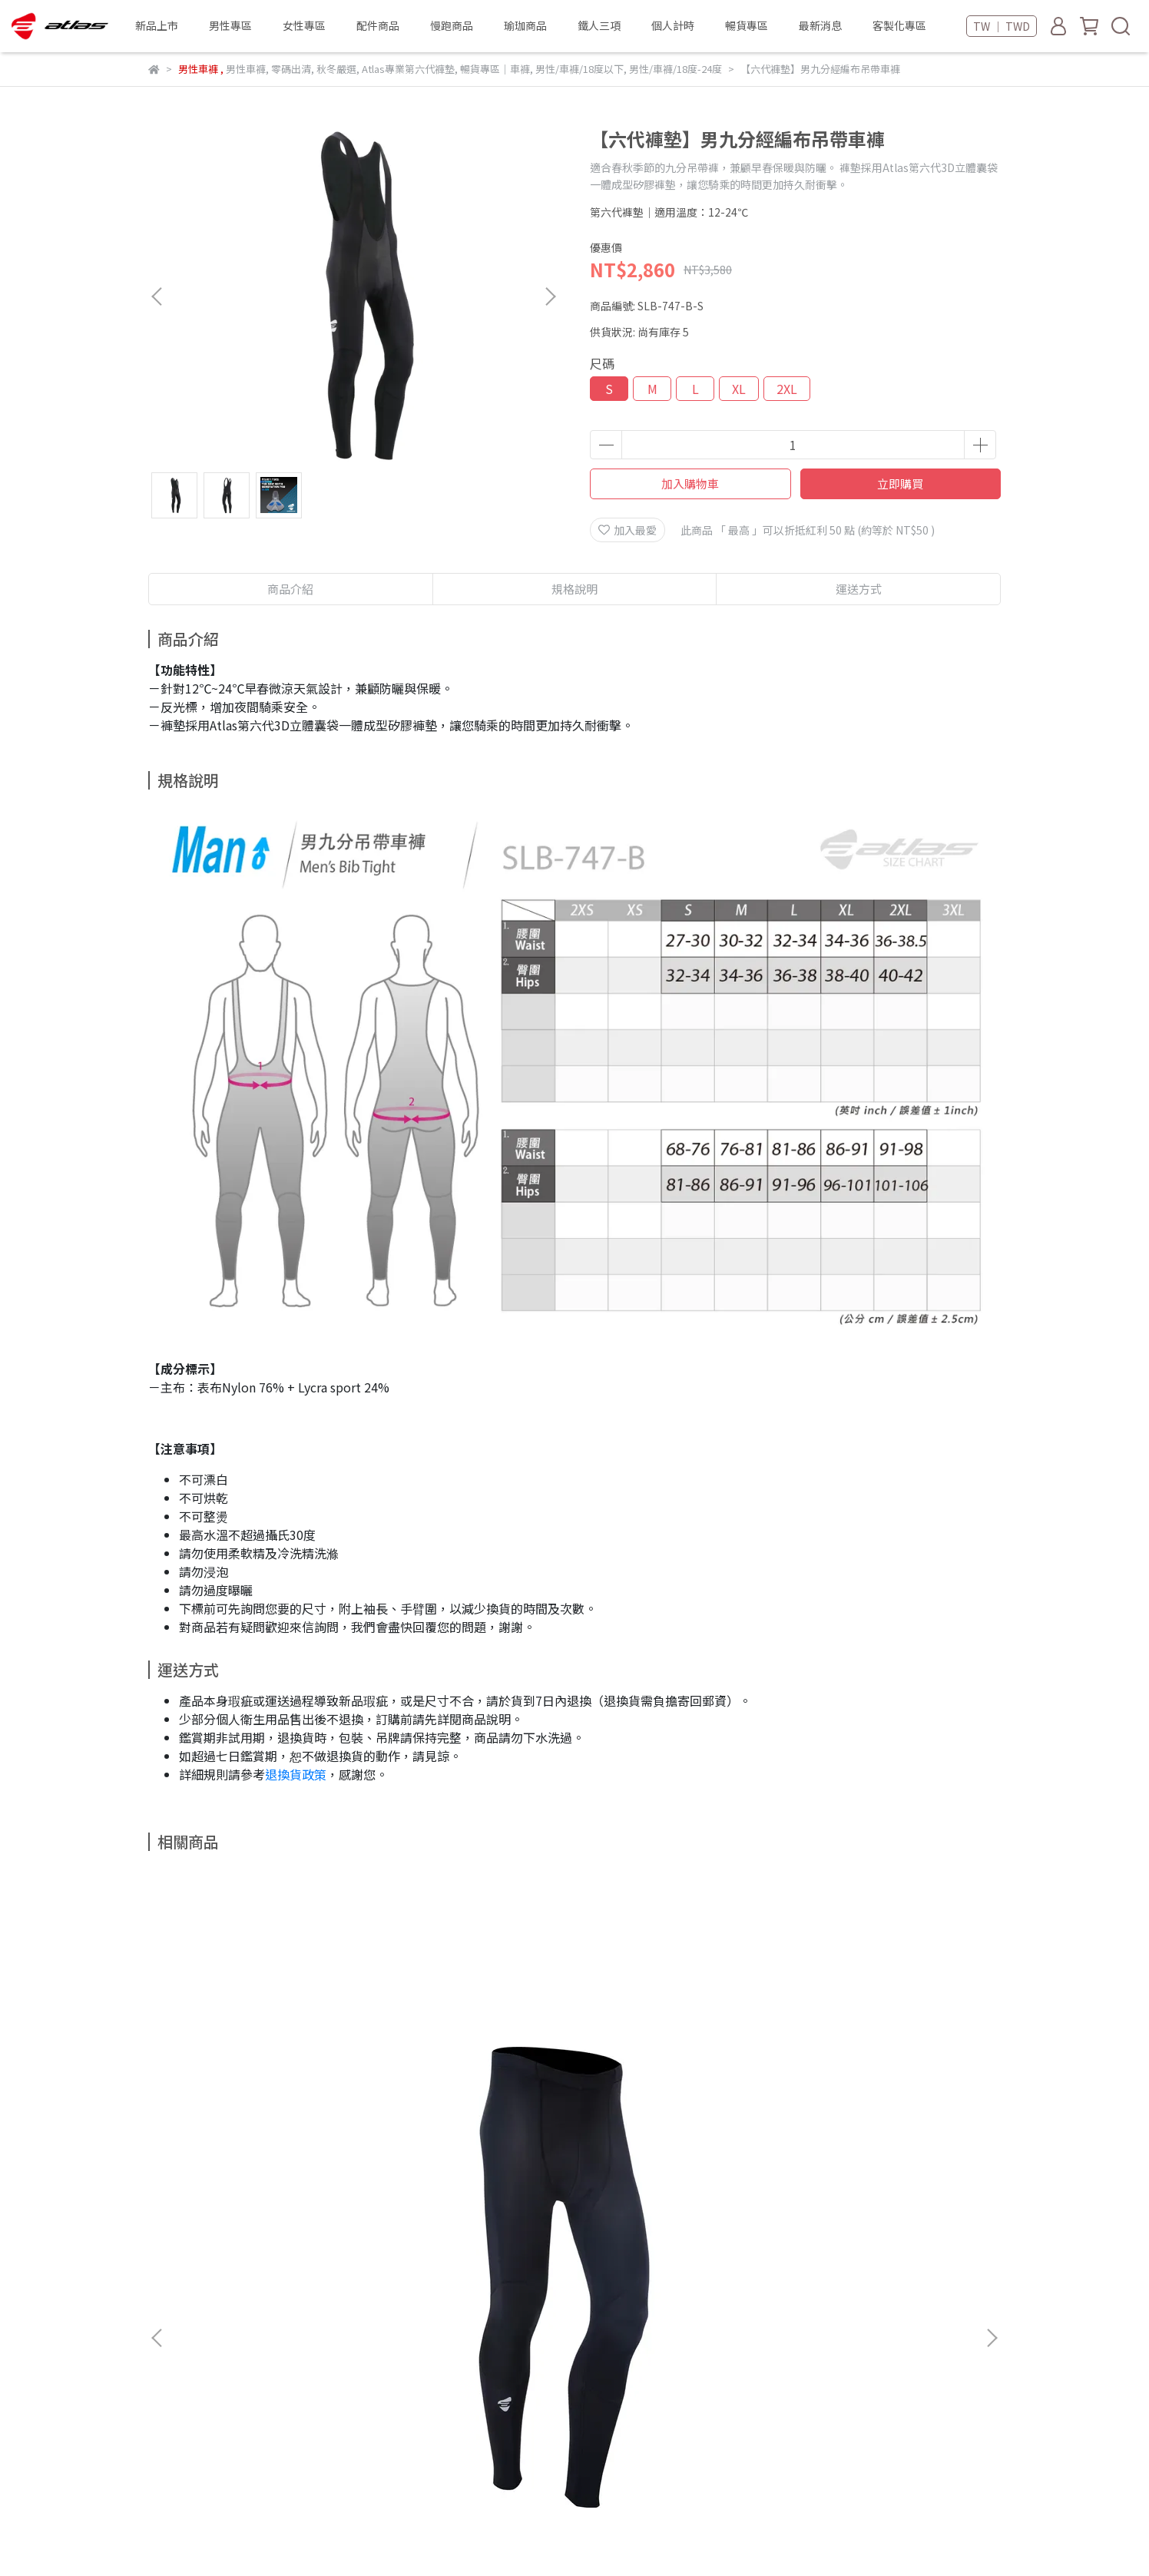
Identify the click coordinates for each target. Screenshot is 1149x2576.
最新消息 (820, 25)
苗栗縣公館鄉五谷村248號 (274, 2414)
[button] (550, 296)
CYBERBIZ (487, 2537)
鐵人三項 (599, 25)
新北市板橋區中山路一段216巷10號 (296, 2463)
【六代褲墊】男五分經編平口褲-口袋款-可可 (471, 2070)
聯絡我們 (364, 2232)
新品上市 (156, 25)
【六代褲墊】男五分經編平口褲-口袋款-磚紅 (678, 2070)
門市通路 (231, 2232)
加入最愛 (627, 530)
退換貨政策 (295, 1774)
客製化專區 (899, 25)
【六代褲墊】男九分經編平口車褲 (263, 2070)
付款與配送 (175, 2288)
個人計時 (672, 25)
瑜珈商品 (525, 25)
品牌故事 (169, 2232)
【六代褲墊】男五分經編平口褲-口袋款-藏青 (885, 2070)
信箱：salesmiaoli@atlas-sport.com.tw (248, 2360)
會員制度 (241, 2288)
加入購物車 (690, 483)
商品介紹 (290, 589)
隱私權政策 (381, 2288)
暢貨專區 (746, 25)
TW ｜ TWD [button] (1001, 26)
